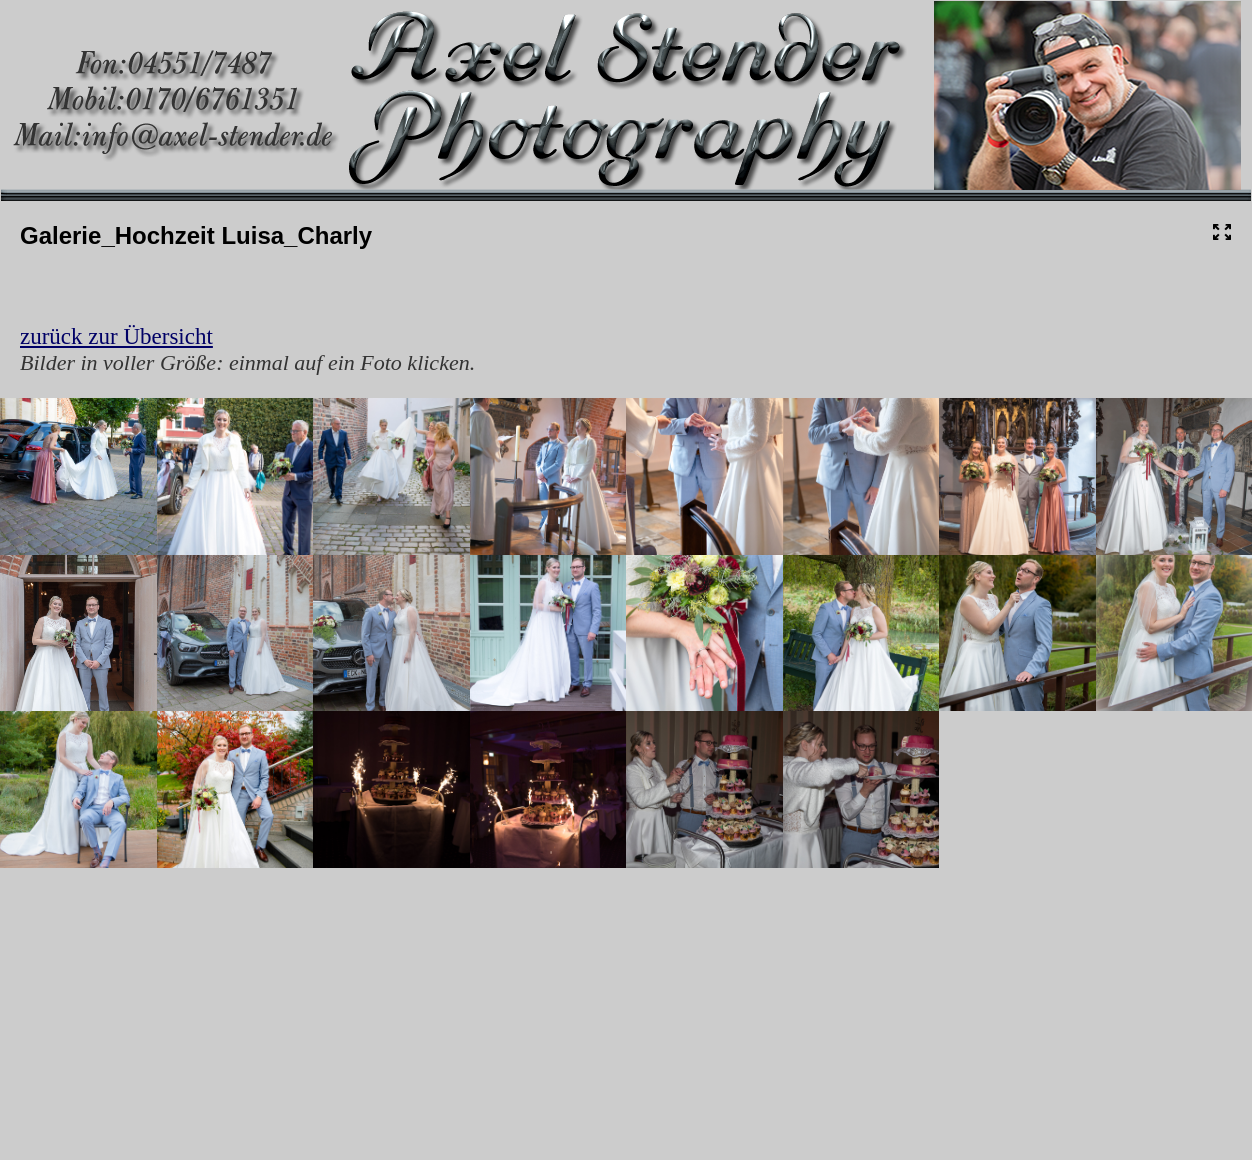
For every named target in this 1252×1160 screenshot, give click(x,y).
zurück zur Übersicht (116, 336)
